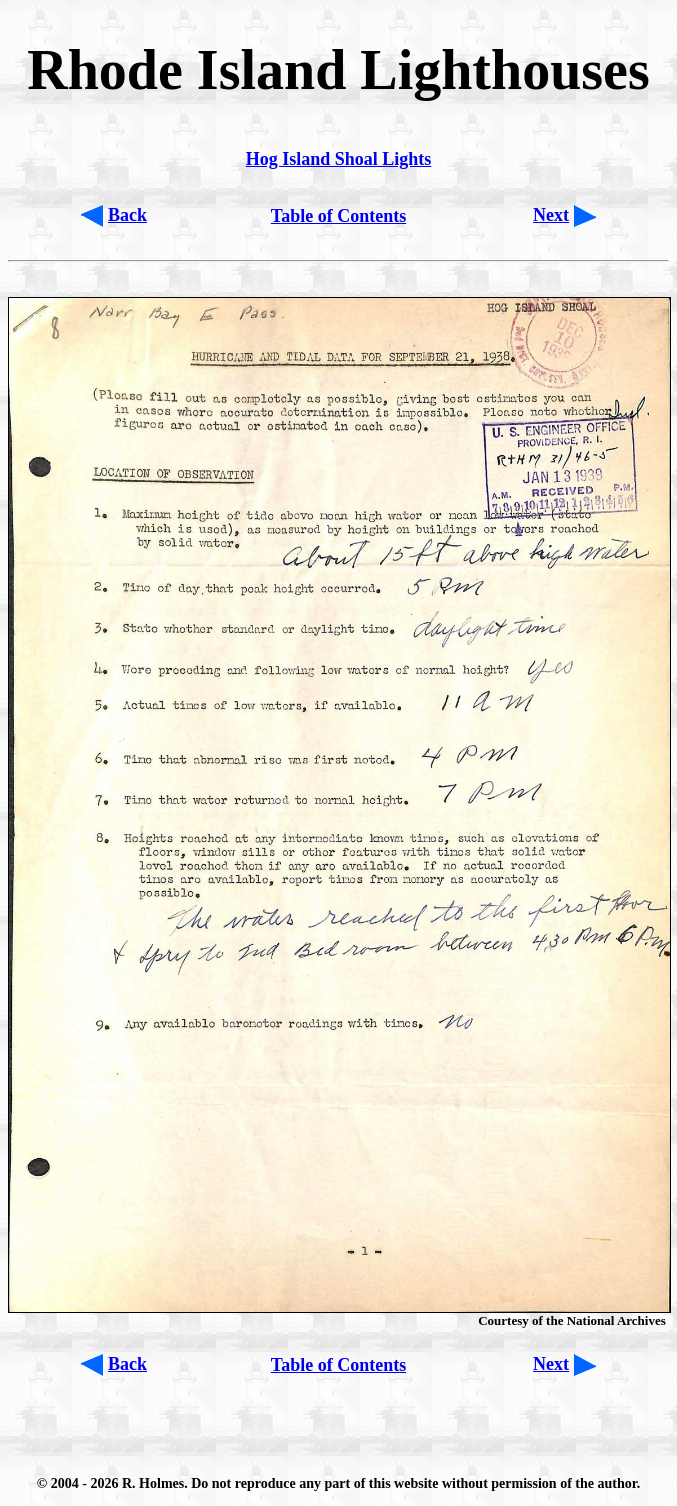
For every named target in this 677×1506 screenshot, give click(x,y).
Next (551, 215)
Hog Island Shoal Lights (339, 159)
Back (127, 215)
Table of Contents (338, 216)
